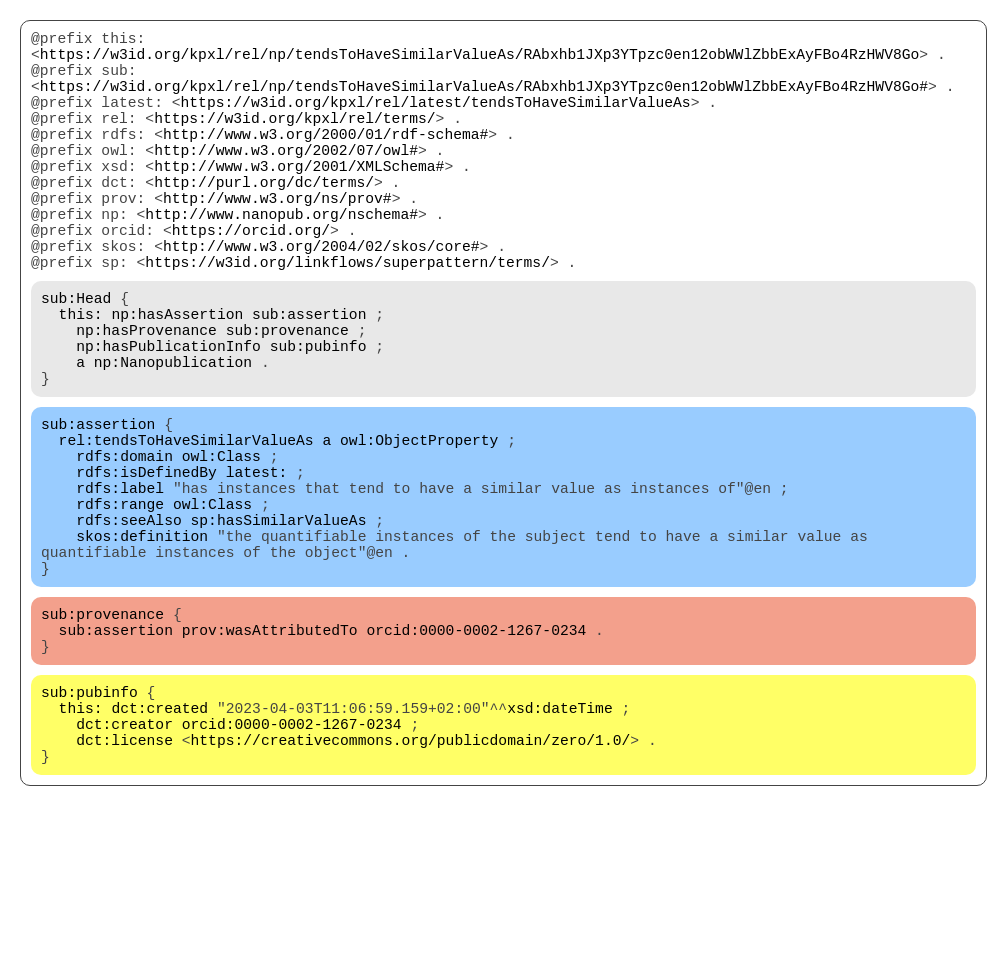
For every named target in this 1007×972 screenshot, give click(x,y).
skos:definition (142, 651)
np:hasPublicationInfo (168, 421)
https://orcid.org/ (251, 281)
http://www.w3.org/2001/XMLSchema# (299, 201)
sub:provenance (287, 401)
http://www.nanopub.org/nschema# (281, 261)
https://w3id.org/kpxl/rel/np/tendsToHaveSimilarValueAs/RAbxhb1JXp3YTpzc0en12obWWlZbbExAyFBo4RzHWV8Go (479, 61)
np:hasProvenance (146, 401)
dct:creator (124, 871)
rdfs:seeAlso (129, 631)
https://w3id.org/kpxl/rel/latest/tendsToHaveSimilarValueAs (436, 121)
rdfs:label (120, 591)
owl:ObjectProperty (419, 531)
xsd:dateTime (560, 851)
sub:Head (76, 361)
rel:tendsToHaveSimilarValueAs (186, 531)
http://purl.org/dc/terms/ (264, 221)
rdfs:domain (124, 551)
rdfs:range (120, 611)
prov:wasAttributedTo (270, 761)
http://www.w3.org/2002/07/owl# (286, 181)
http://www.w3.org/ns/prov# (277, 241)
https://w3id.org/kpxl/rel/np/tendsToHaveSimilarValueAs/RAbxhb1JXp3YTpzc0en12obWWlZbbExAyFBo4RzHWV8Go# (484, 101)
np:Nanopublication (173, 441)
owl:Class (221, 551)
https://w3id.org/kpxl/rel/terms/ (294, 141)
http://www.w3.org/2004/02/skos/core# (321, 301)
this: (81, 381)
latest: (257, 571)
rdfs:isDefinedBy (146, 571)
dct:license (124, 891)
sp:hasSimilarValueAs (279, 631)
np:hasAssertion (177, 381)
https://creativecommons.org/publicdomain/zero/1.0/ (411, 891)
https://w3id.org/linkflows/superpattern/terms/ (347, 321)
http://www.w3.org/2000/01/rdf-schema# (325, 161)
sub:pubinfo (318, 421)
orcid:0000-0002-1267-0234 (476, 761)
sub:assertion (309, 381)
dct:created (159, 851)
